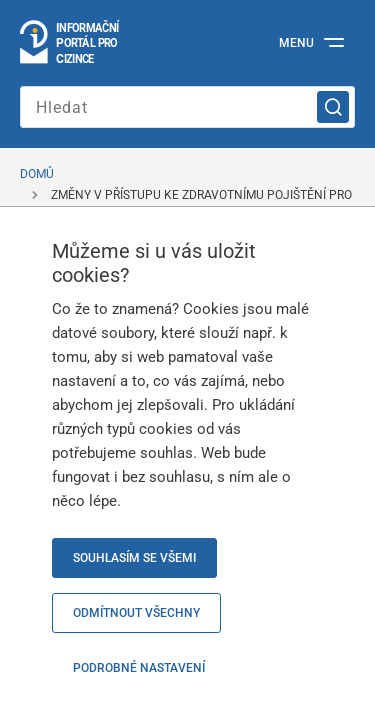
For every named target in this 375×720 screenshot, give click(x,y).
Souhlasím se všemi (134, 558)
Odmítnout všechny (136, 613)
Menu (296, 43)
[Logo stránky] (70, 43)
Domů (37, 174)
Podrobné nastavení (139, 668)
